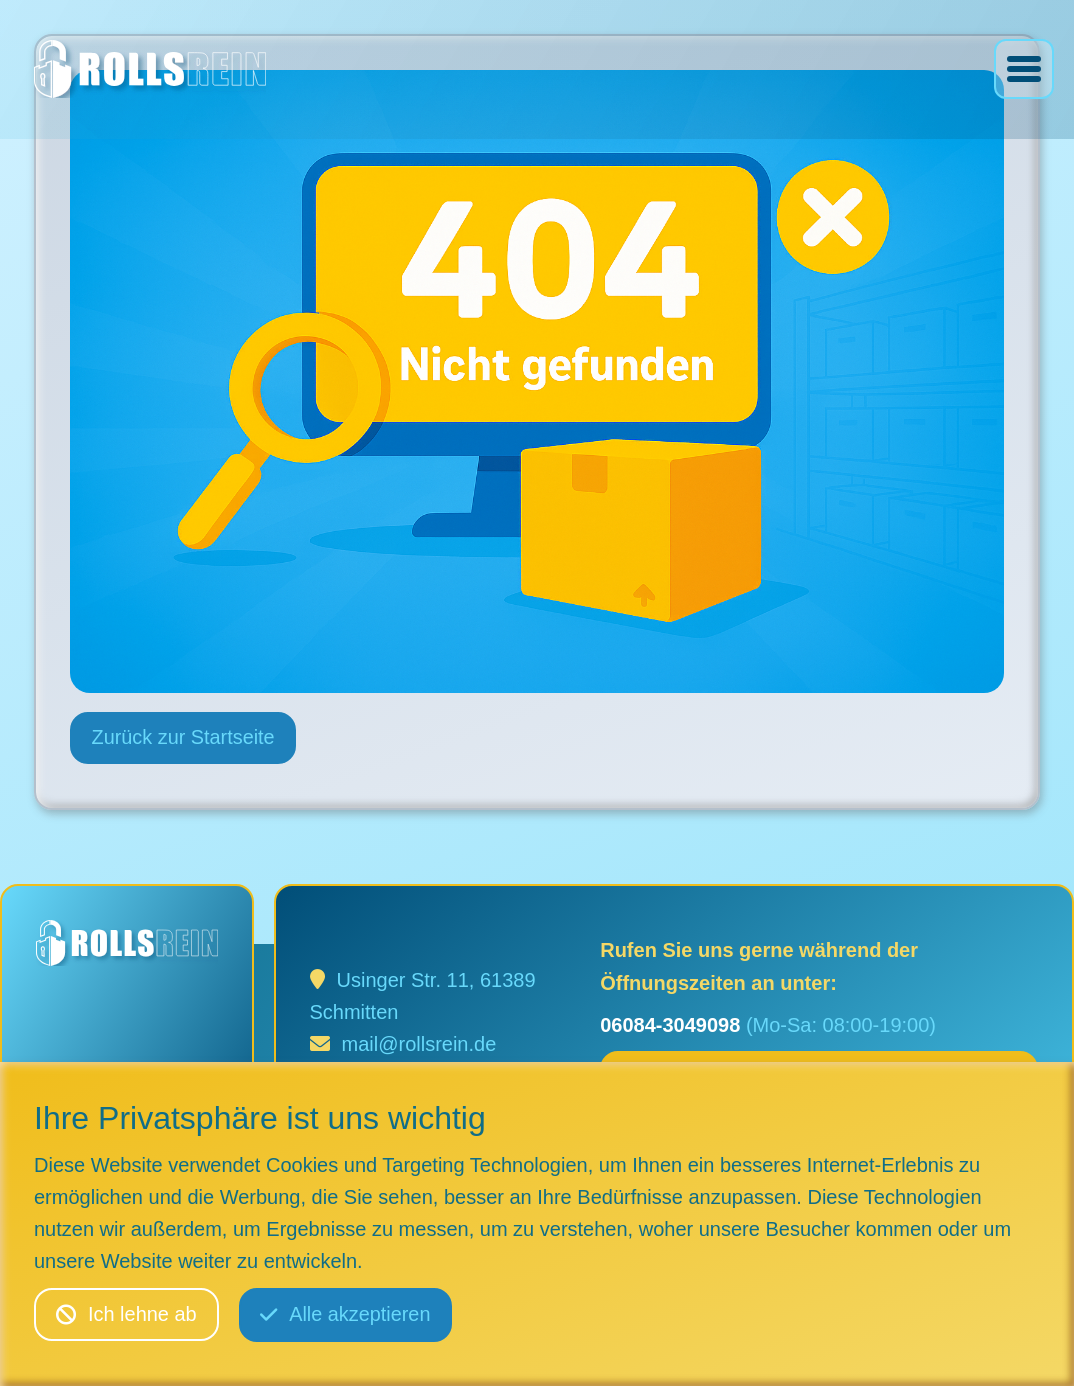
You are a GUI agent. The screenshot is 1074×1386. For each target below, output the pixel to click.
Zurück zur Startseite (184, 739)
